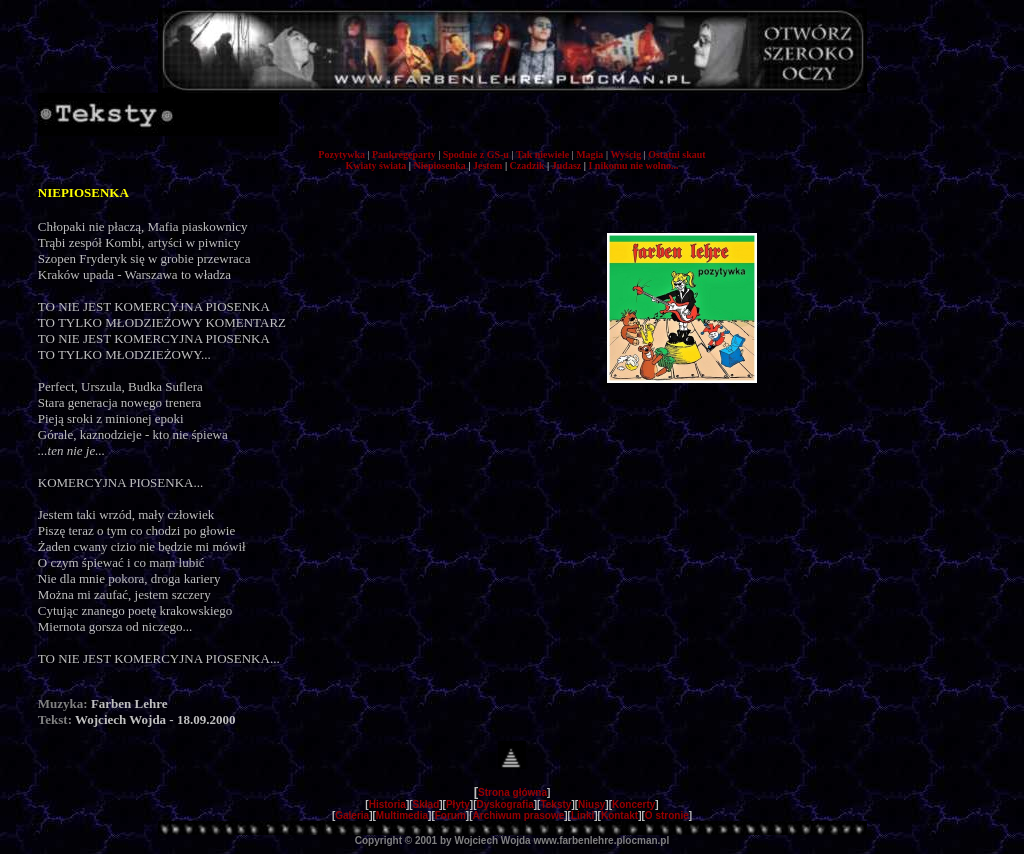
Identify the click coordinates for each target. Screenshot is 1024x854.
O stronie (667, 815)
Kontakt (619, 815)
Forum (450, 815)
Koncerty (633, 804)
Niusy (591, 804)
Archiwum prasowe (519, 815)
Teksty (555, 804)
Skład (426, 804)
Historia (387, 804)
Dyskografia (505, 804)
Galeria (352, 815)
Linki (582, 815)
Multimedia (402, 815)
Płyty (458, 804)
